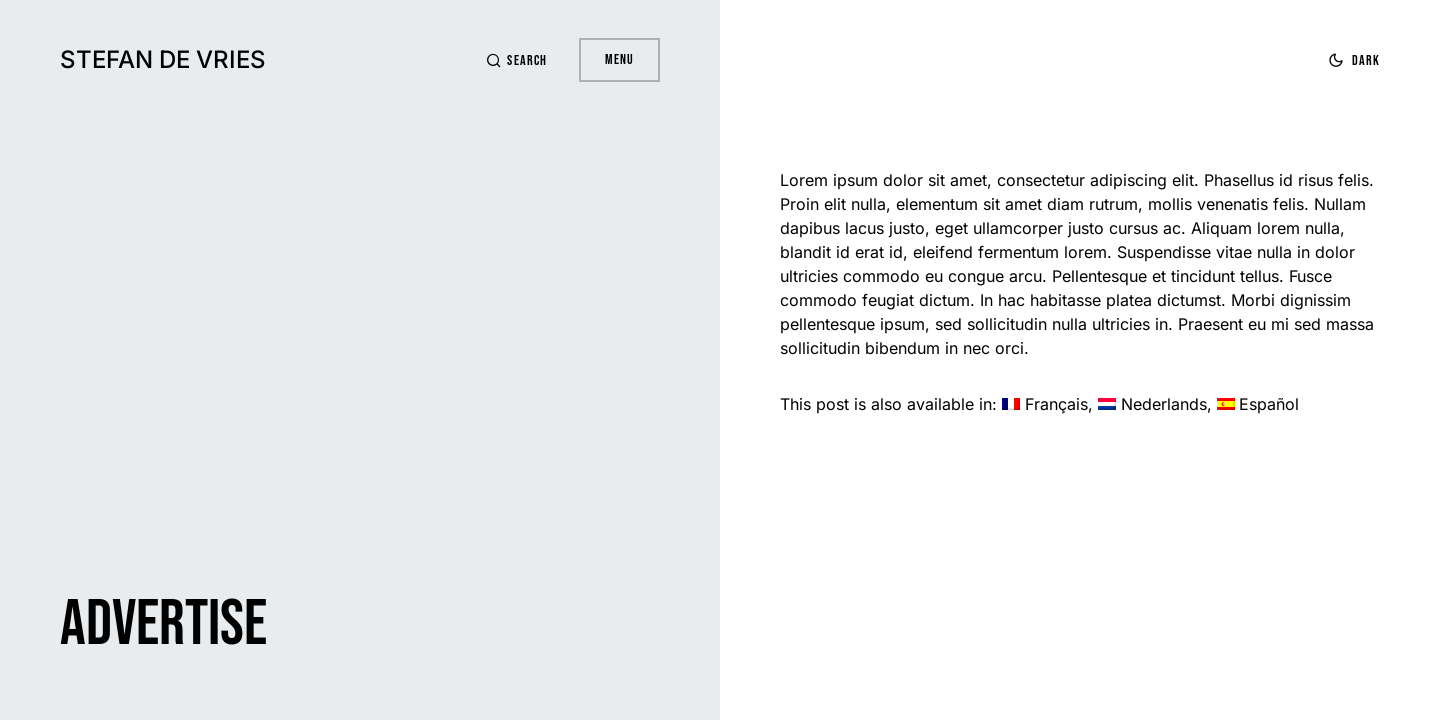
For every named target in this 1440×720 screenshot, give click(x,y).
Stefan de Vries (163, 59)
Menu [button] (619, 59)
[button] (516, 60)
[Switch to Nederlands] (1152, 404)
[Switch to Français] (1045, 404)
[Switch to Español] (1258, 404)
